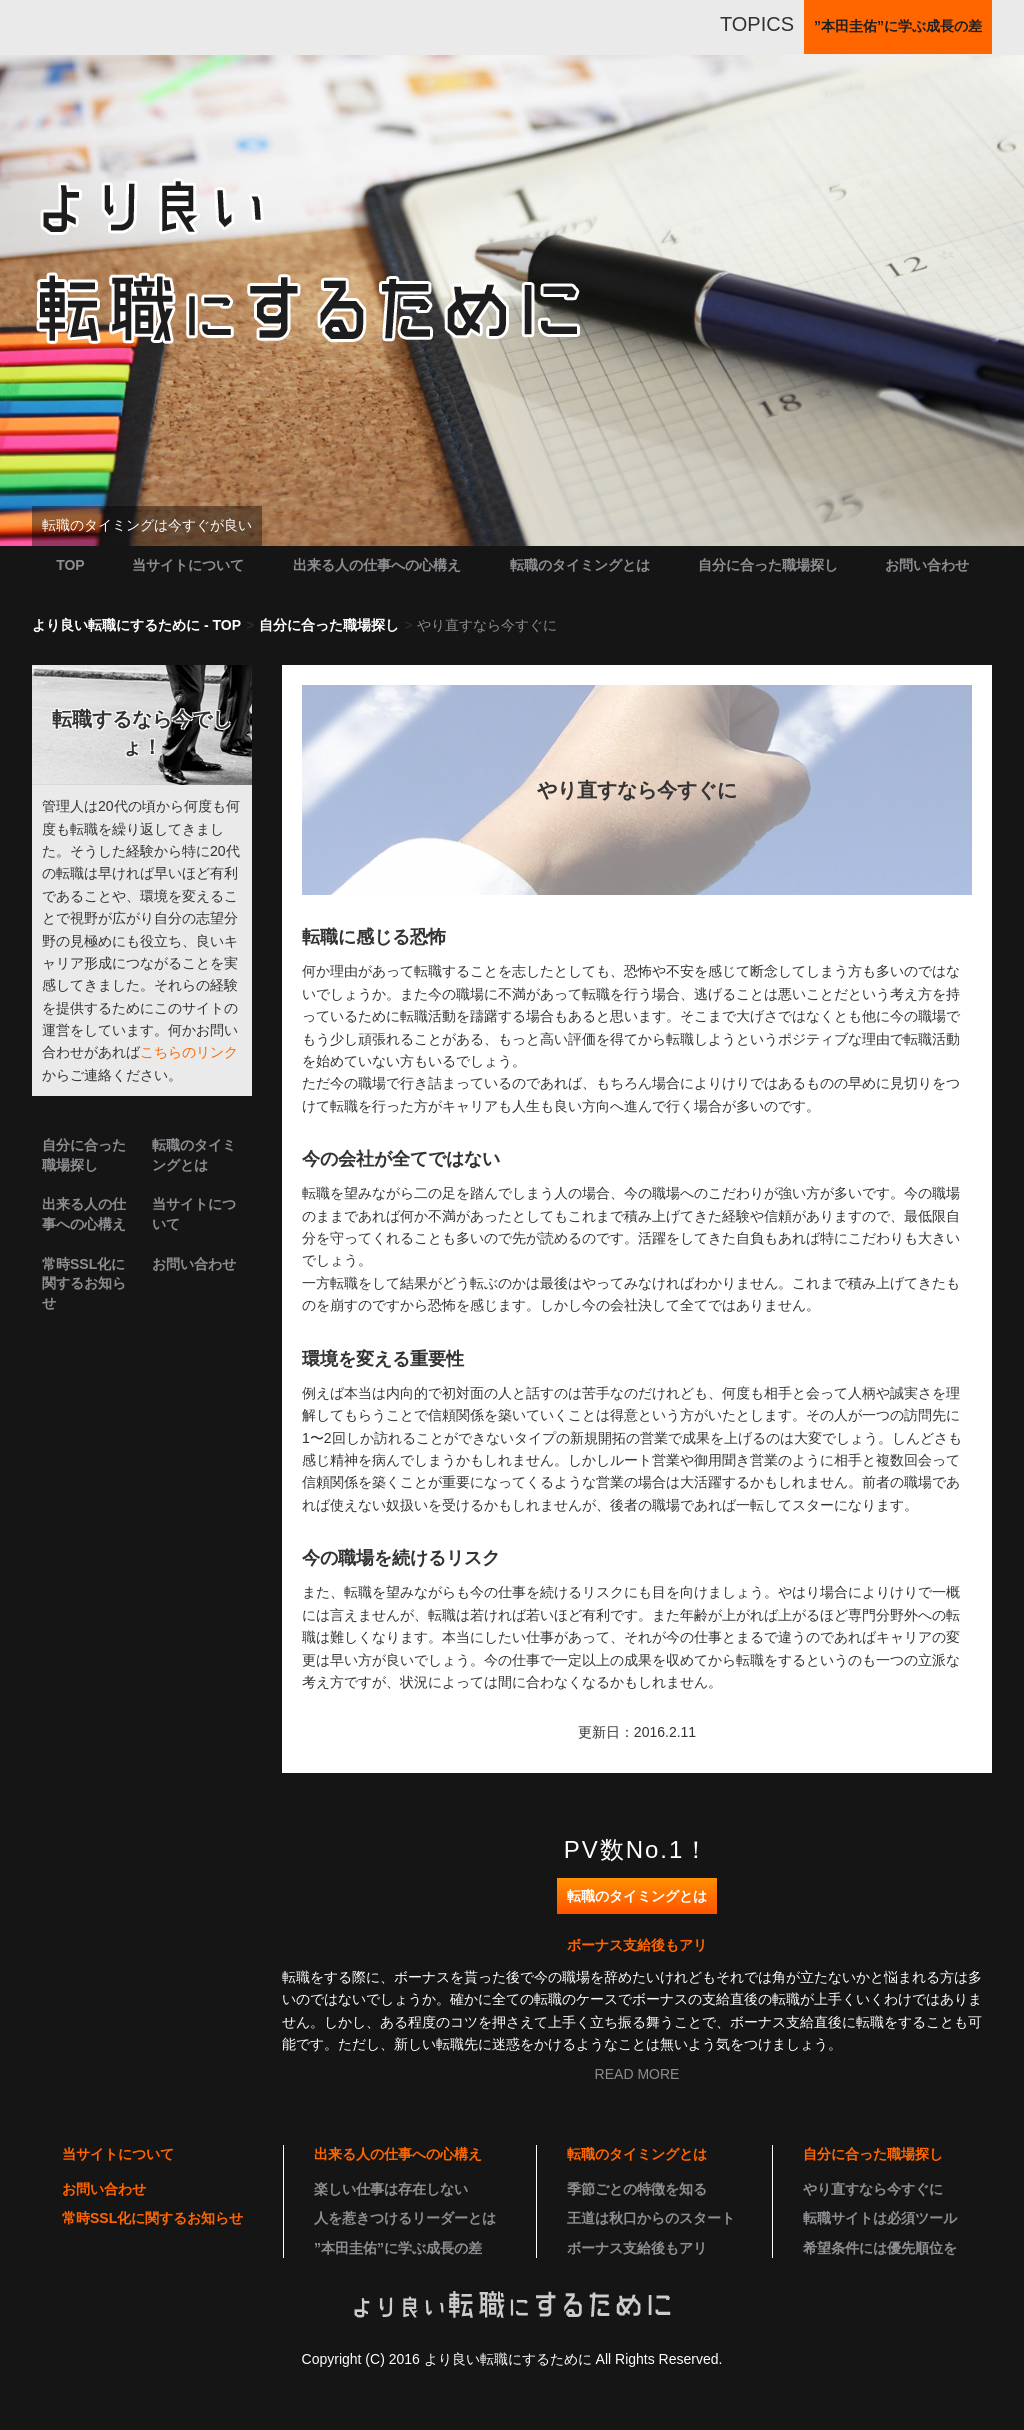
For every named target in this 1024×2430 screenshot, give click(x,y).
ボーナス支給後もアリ (637, 1945)
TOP (70, 565)
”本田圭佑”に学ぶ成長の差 (398, 2248)
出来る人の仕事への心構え (377, 565)
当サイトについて (188, 565)
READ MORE (637, 2074)
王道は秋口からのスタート (651, 2218)
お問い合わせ (927, 565)
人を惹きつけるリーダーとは (405, 2218)
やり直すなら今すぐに (873, 2189)
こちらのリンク (189, 1052)
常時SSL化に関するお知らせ (84, 1283)
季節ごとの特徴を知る (637, 2189)
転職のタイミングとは (580, 565)
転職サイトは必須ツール (880, 2218)
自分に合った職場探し (768, 565)
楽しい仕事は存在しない (391, 2189)
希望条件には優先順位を (880, 2248)
